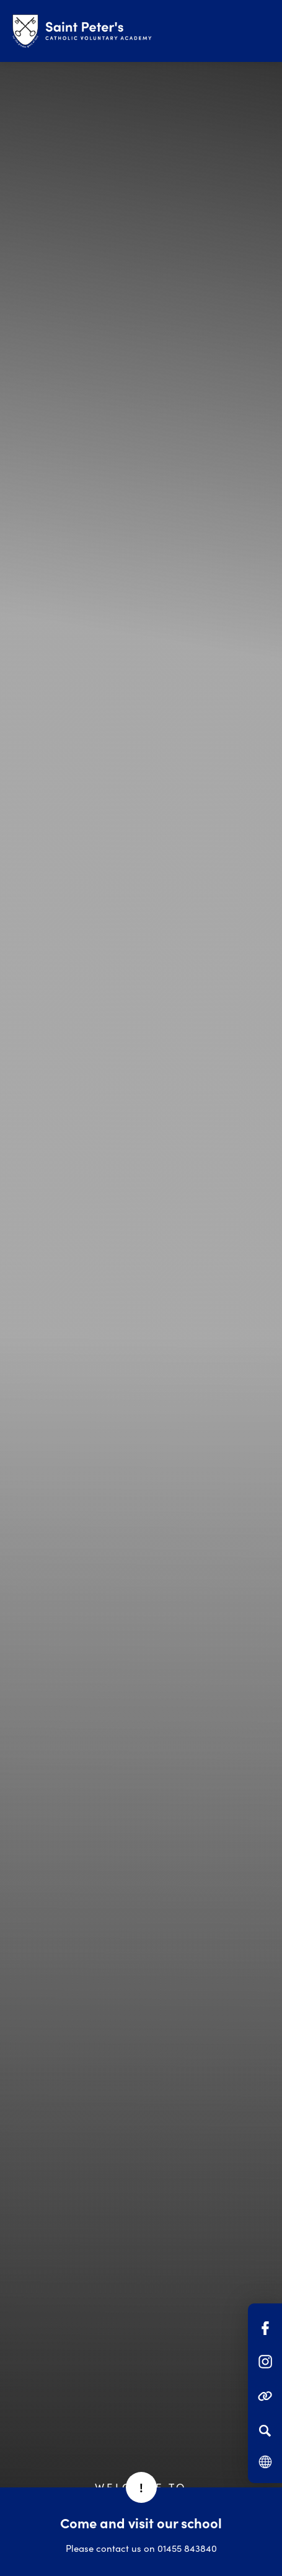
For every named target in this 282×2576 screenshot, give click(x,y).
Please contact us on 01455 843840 (141, 2547)
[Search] (265, 2430)
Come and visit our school (141, 2522)
